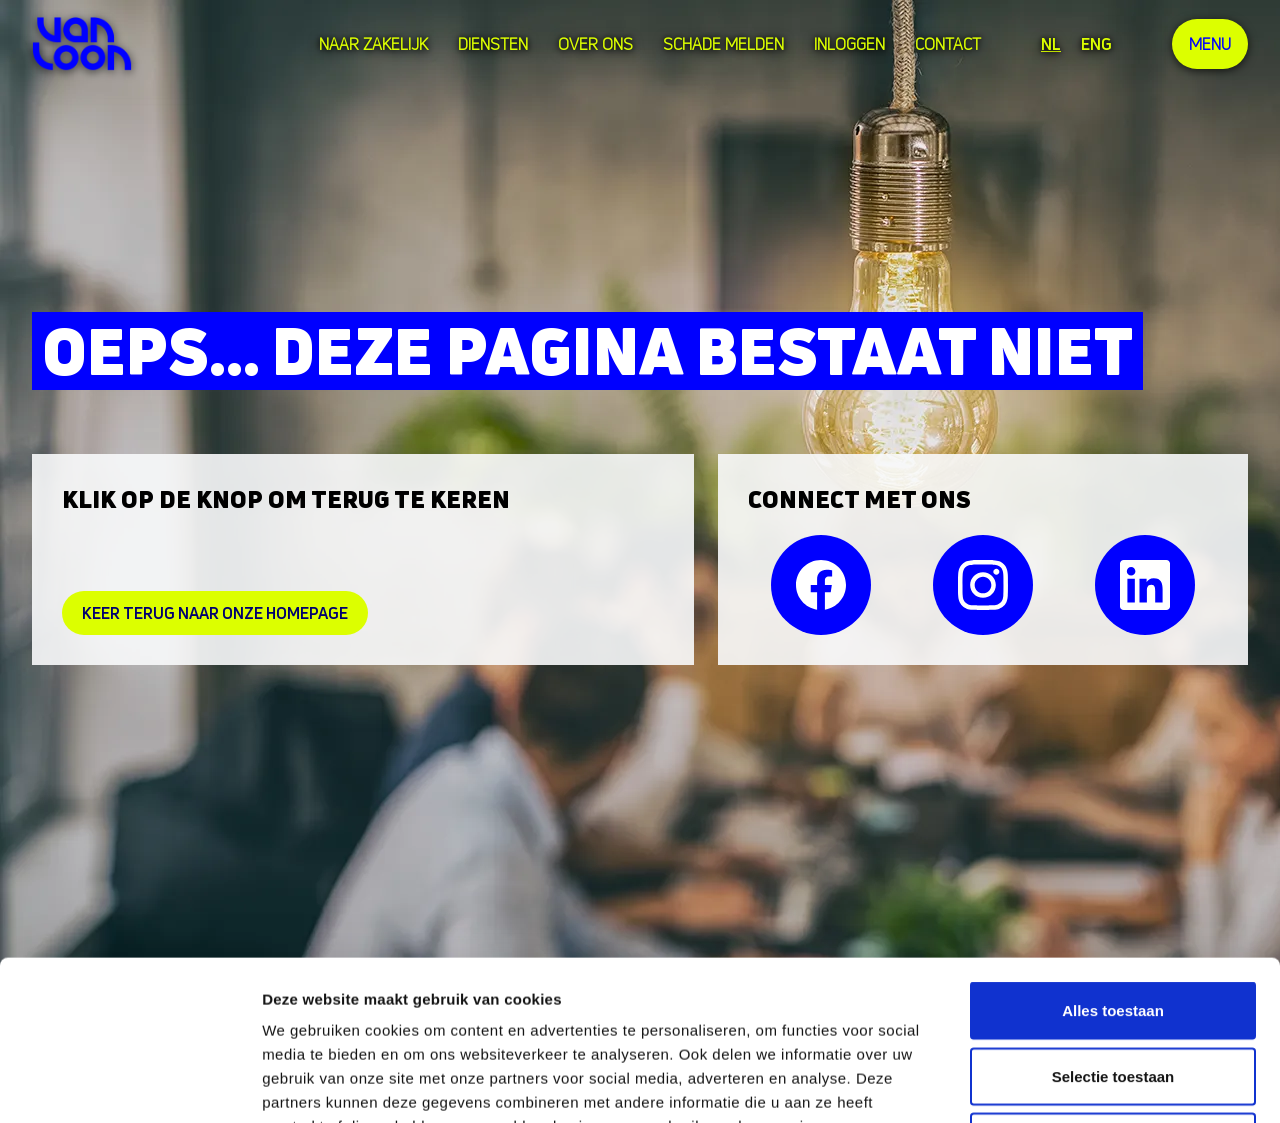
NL (1051, 44)
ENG (1096, 44)
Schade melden (723, 44)
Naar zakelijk (373, 44)
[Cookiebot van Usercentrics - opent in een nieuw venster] (129, 1084)
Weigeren (1112, 991)
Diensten (493, 44)
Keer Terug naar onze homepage (215, 613)
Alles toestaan (1113, 860)
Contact (948, 44)
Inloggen (849, 44)
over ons (595, 44)
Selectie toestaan (1113, 926)
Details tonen (1080, 1083)
